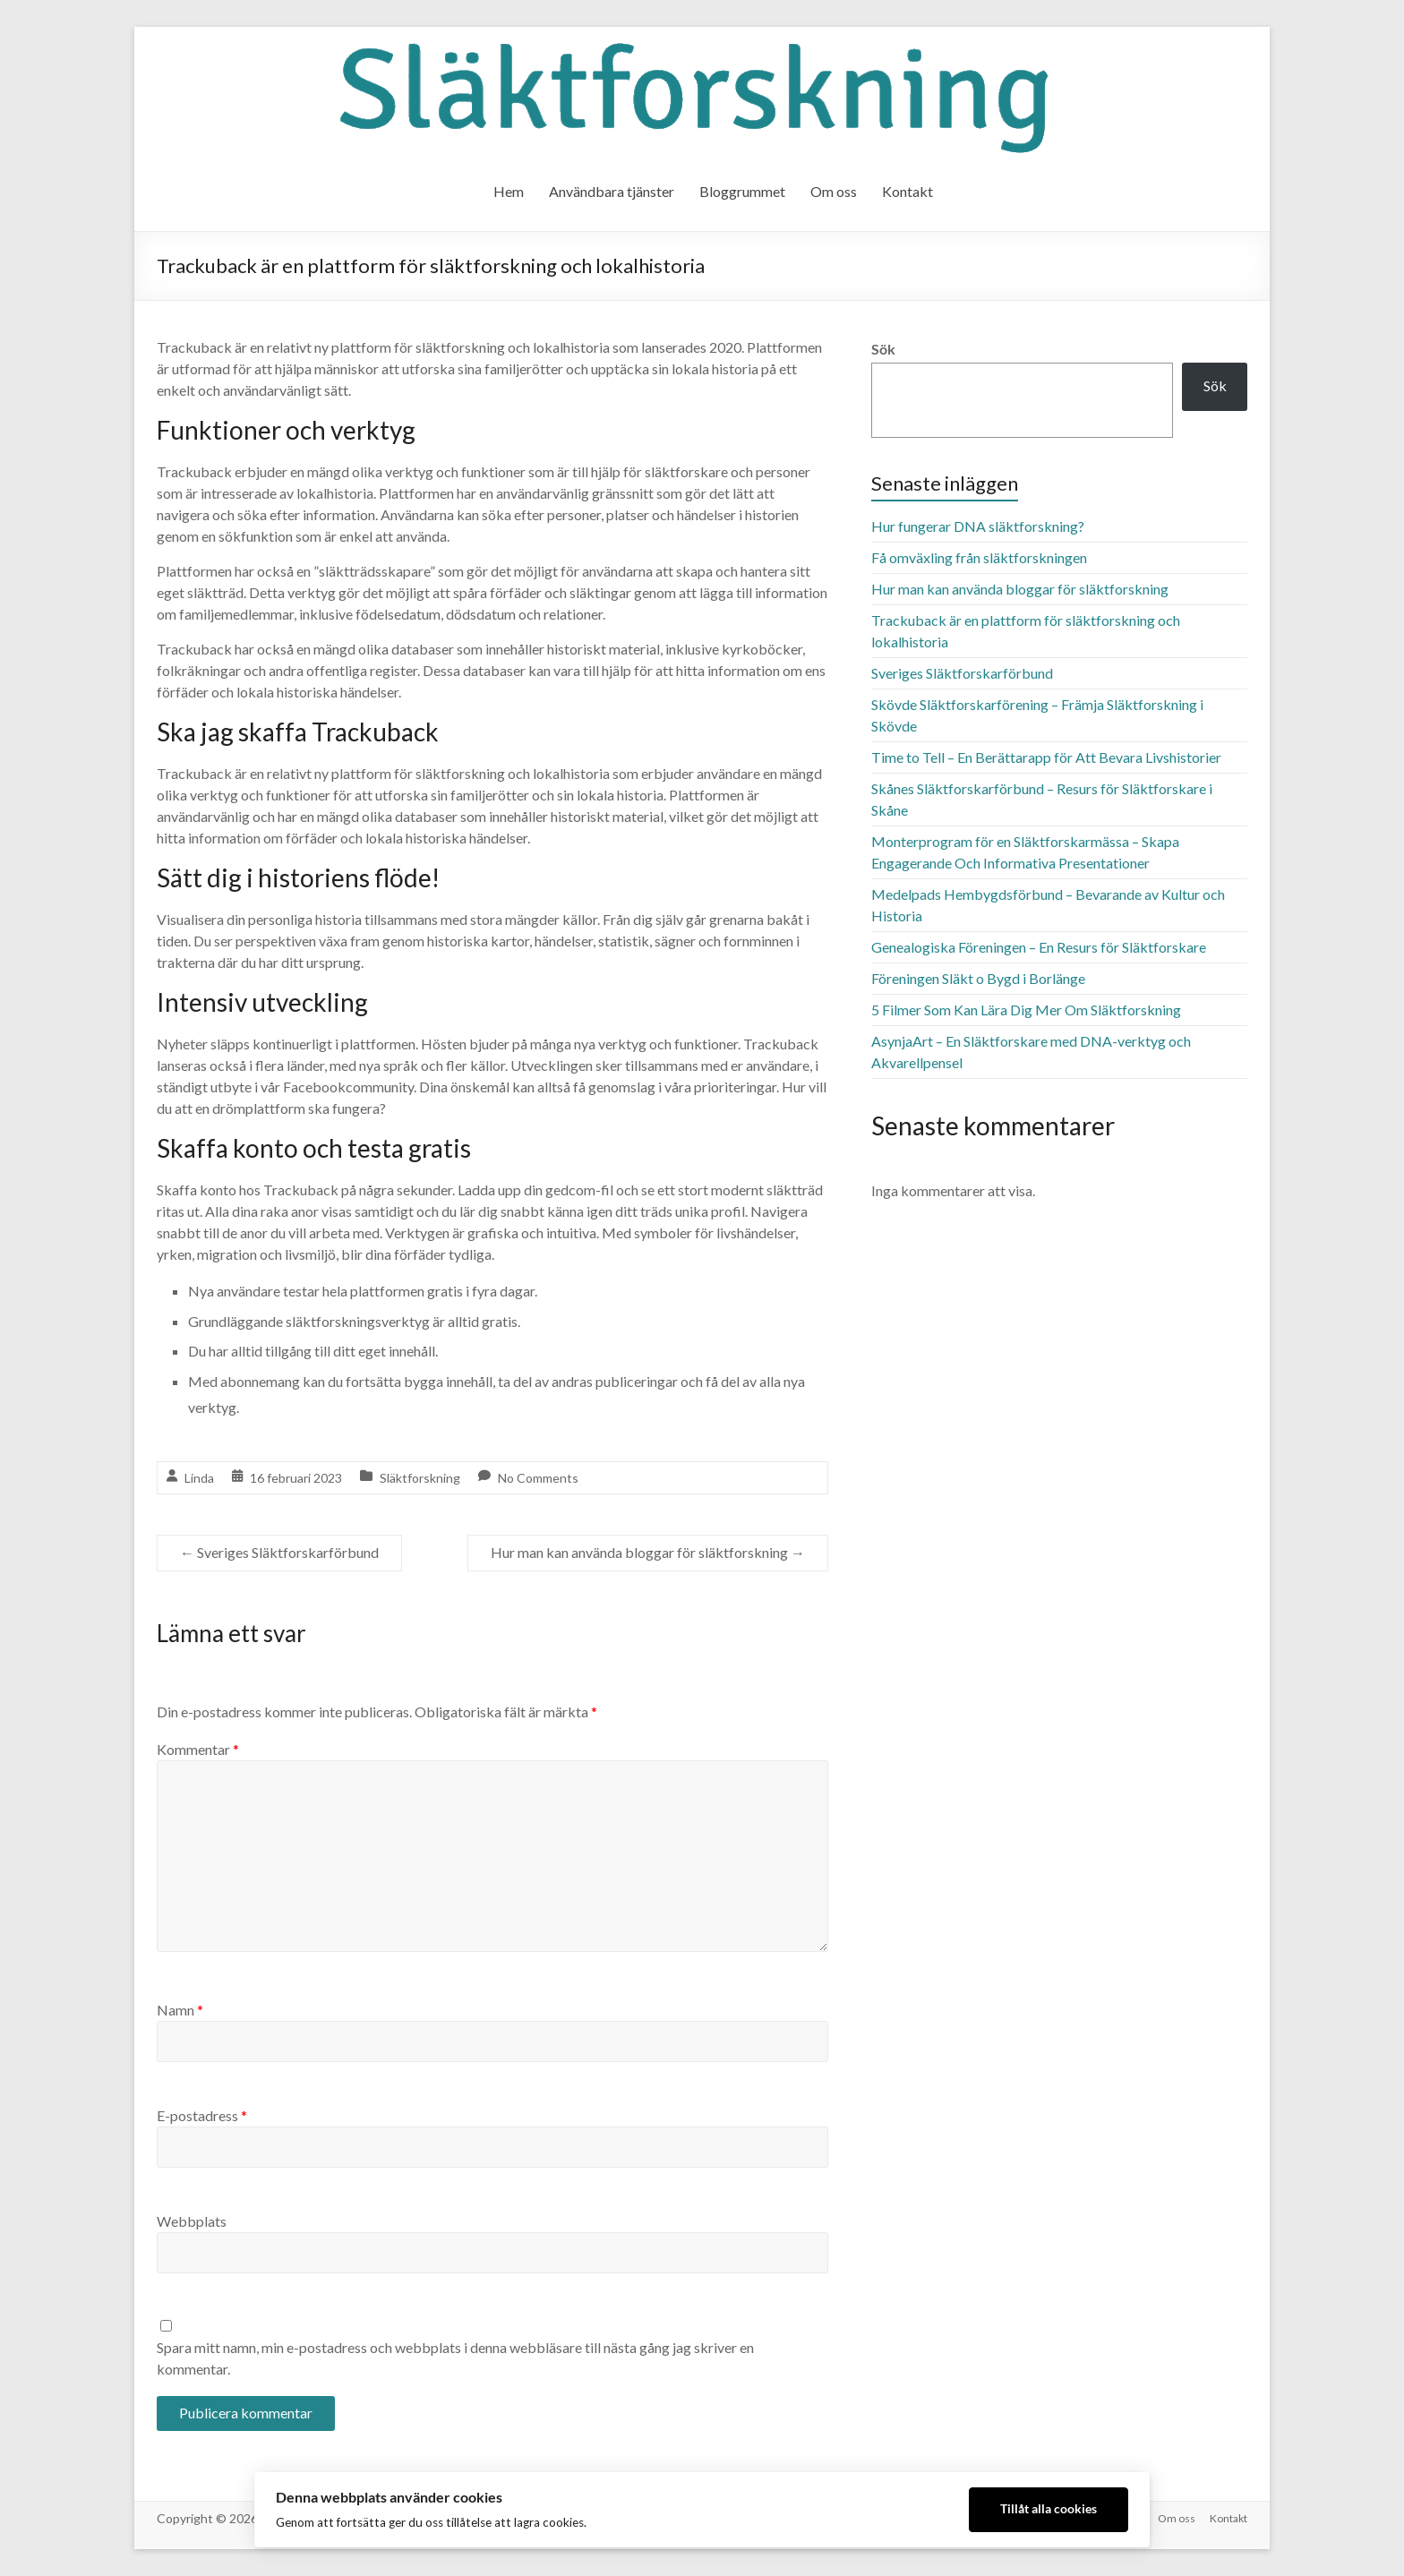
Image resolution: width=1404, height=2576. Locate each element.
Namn (180, 2009)
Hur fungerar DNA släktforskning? (977, 526)
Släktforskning (420, 1477)
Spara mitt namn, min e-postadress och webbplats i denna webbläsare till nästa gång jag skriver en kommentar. (455, 2358)
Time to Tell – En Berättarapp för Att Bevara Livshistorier (1046, 757)
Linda (199, 1477)
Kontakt (907, 191)
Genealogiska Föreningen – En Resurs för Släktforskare (1038, 946)
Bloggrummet (742, 191)
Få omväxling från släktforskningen (979, 557)
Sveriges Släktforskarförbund (279, 1552)
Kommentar (198, 1749)
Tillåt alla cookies (1048, 2509)
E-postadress (202, 2115)
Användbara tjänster (611, 191)
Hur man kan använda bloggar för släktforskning (648, 1552)
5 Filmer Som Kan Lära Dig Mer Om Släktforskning (1026, 1009)
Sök (883, 348)
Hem (508, 191)
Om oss (833, 191)
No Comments (538, 1477)
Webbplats (192, 2220)
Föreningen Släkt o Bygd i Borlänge (978, 978)
